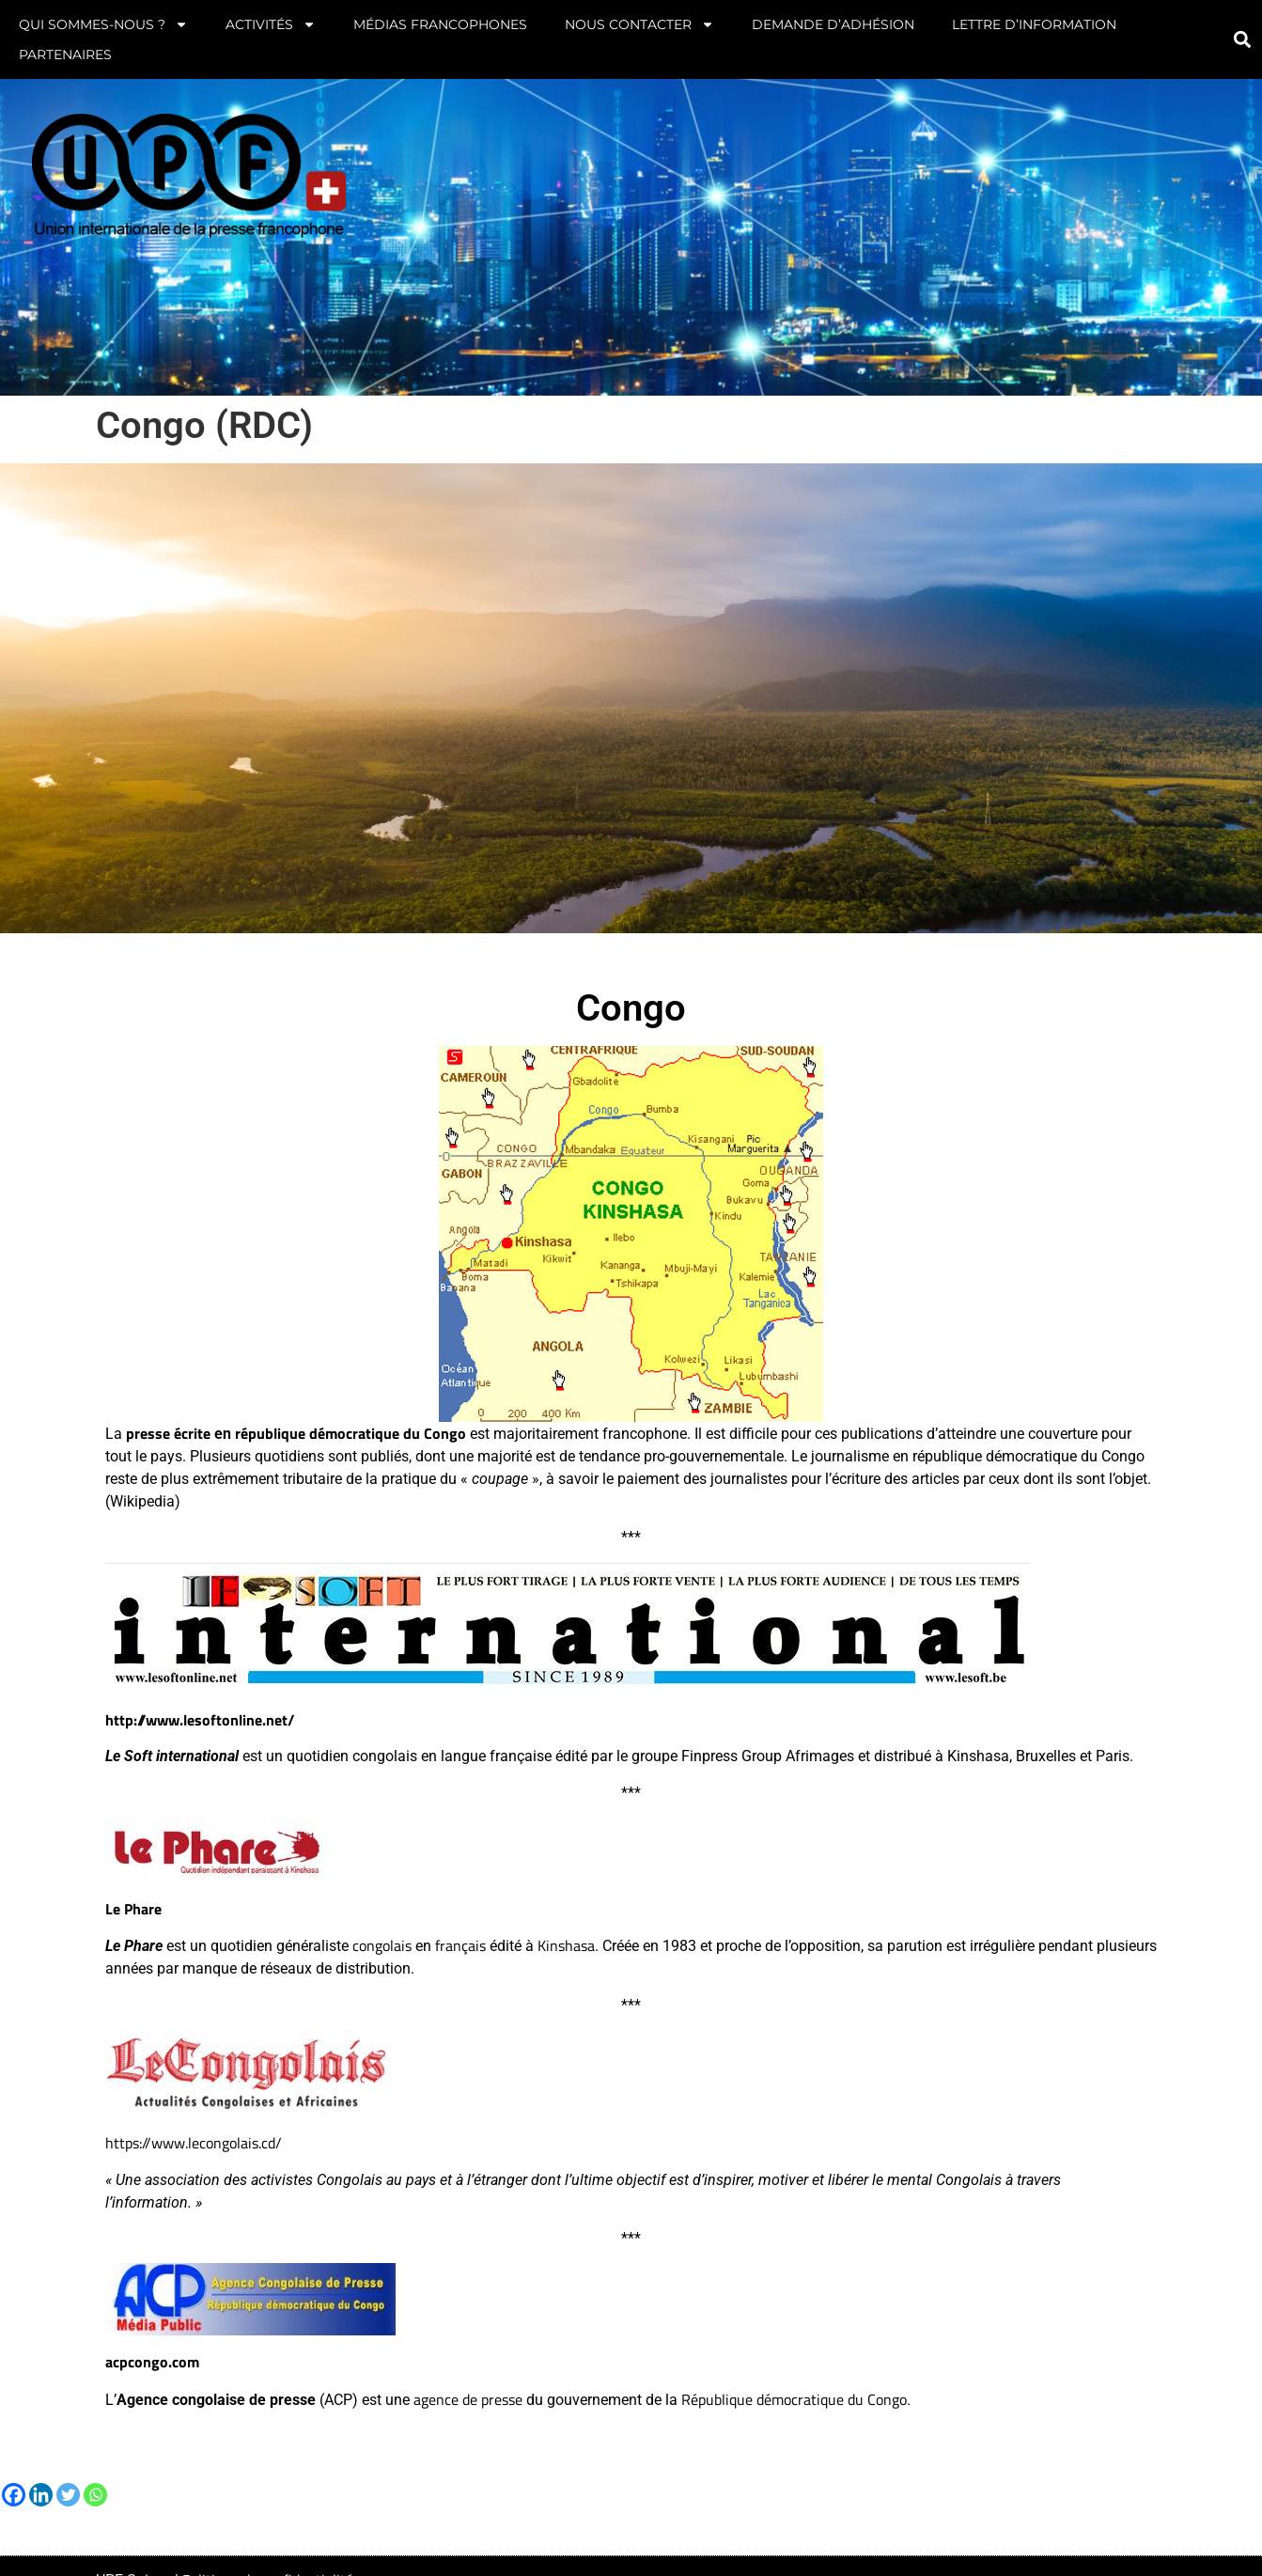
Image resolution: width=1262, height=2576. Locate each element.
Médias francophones (440, 24)
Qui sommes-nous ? (103, 24)
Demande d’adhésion (833, 24)
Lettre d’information (1034, 24)
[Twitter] (68, 2494)
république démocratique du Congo (350, 1433)
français (460, 1945)
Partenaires (65, 54)
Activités (271, 24)
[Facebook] (13, 2494)
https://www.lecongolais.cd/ (193, 2142)
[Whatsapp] (95, 2494)
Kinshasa (566, 1945)
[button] (1242, 39)
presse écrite (168, 1433)
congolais (382, 1945)
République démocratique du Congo (794, 2399)
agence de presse (467, 2399)
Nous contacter (639, 24)
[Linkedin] (41, 2494)
